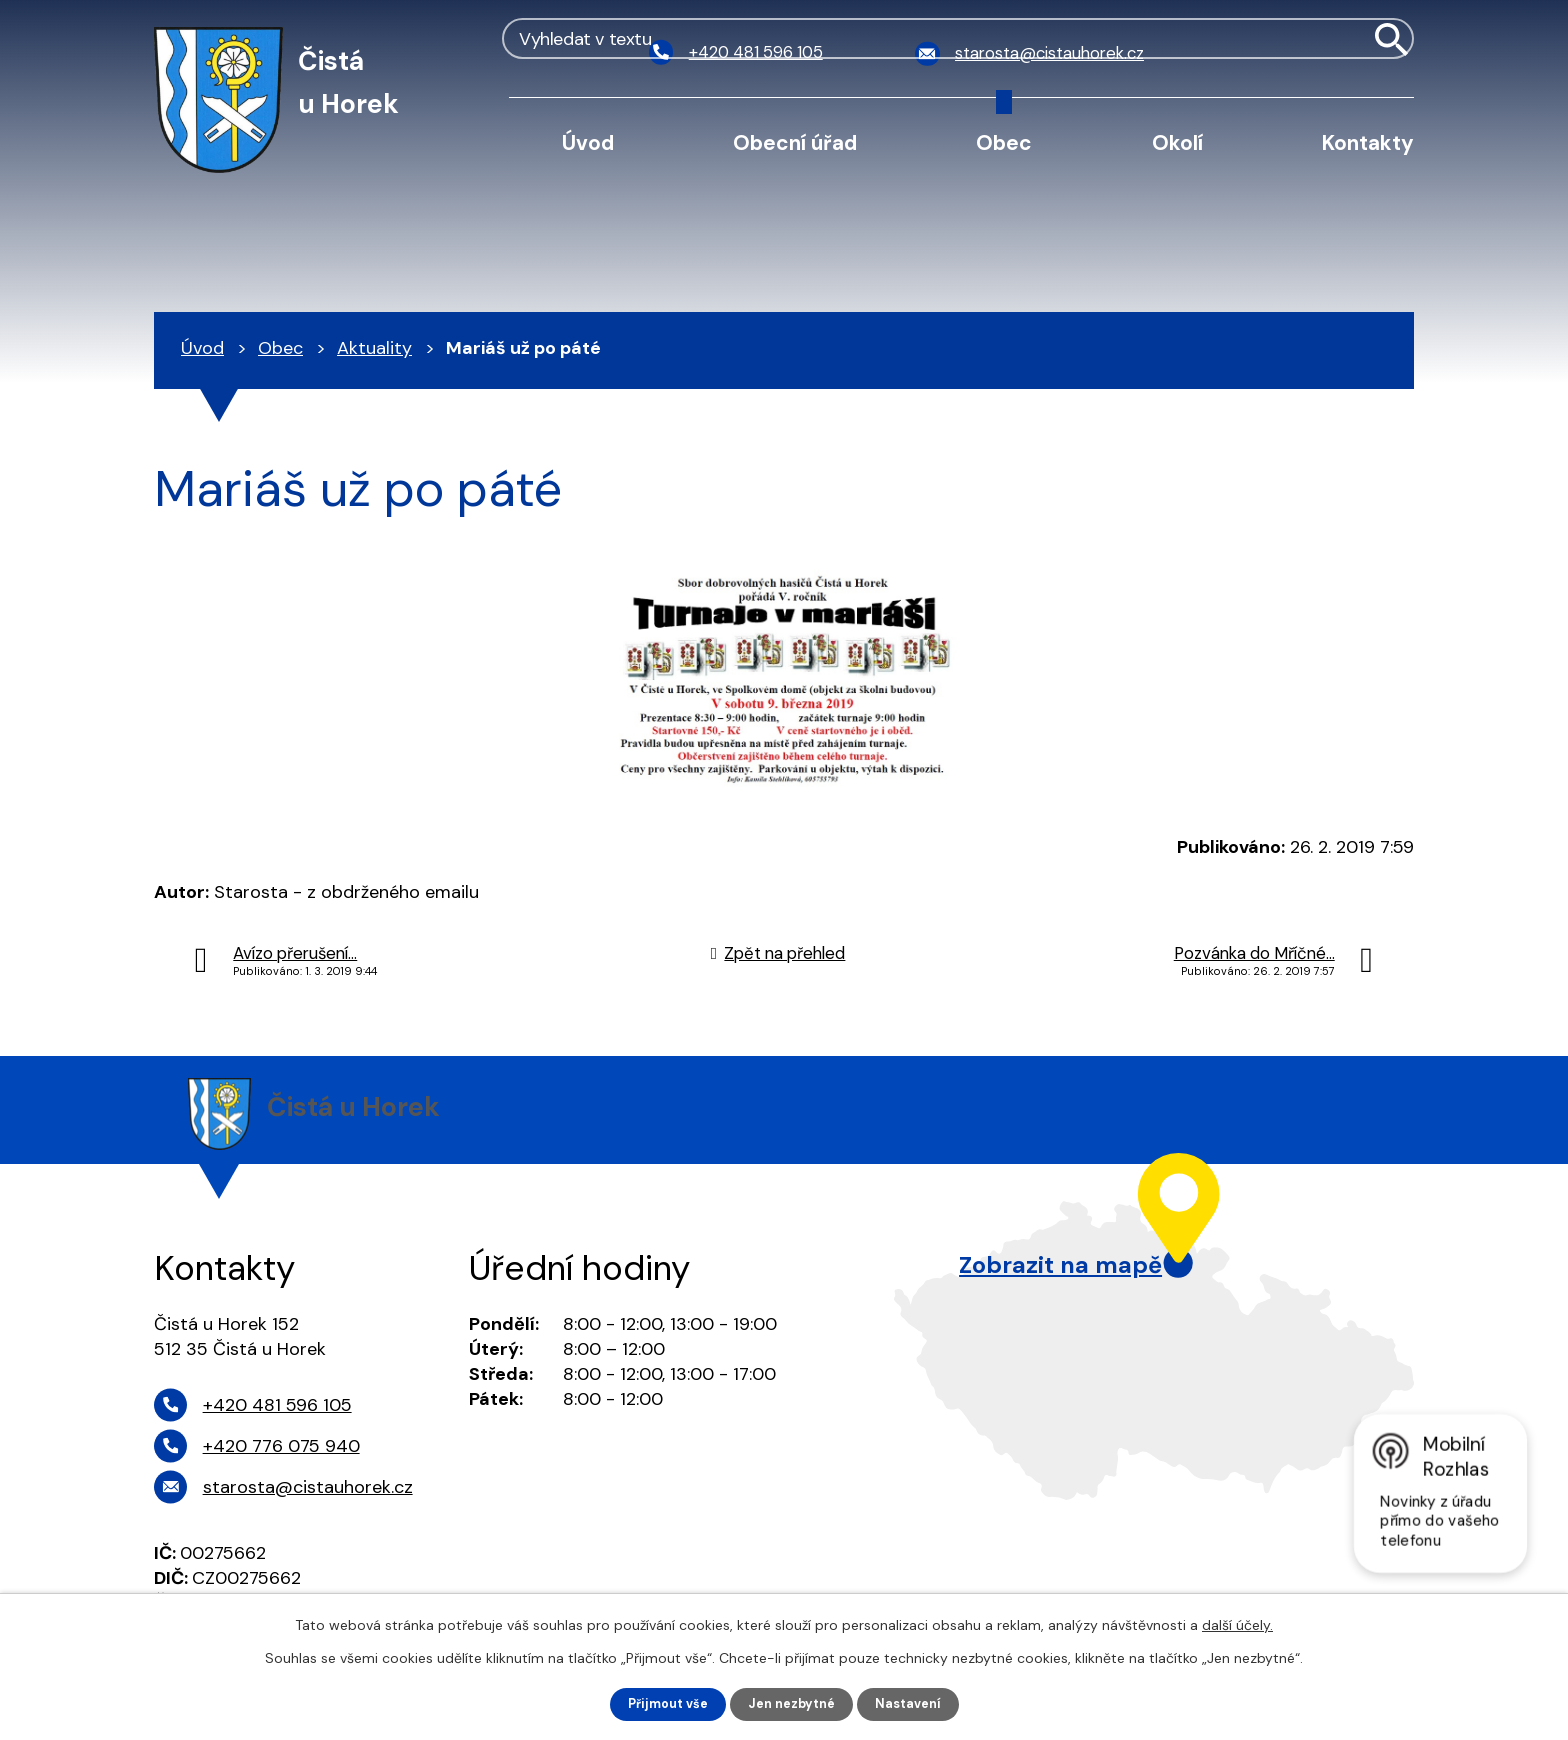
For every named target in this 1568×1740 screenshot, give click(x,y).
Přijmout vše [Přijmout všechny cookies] (660, 1703)
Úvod (588, 142)
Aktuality (374, 348)
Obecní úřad (795, 142)
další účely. (1237, 1623)
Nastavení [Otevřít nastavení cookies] (917, 1703)
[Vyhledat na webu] (1306, 53)
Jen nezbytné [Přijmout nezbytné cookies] (793, 1703)
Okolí (1177, 142)
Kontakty (1368, 142)
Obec (1004, 142)
